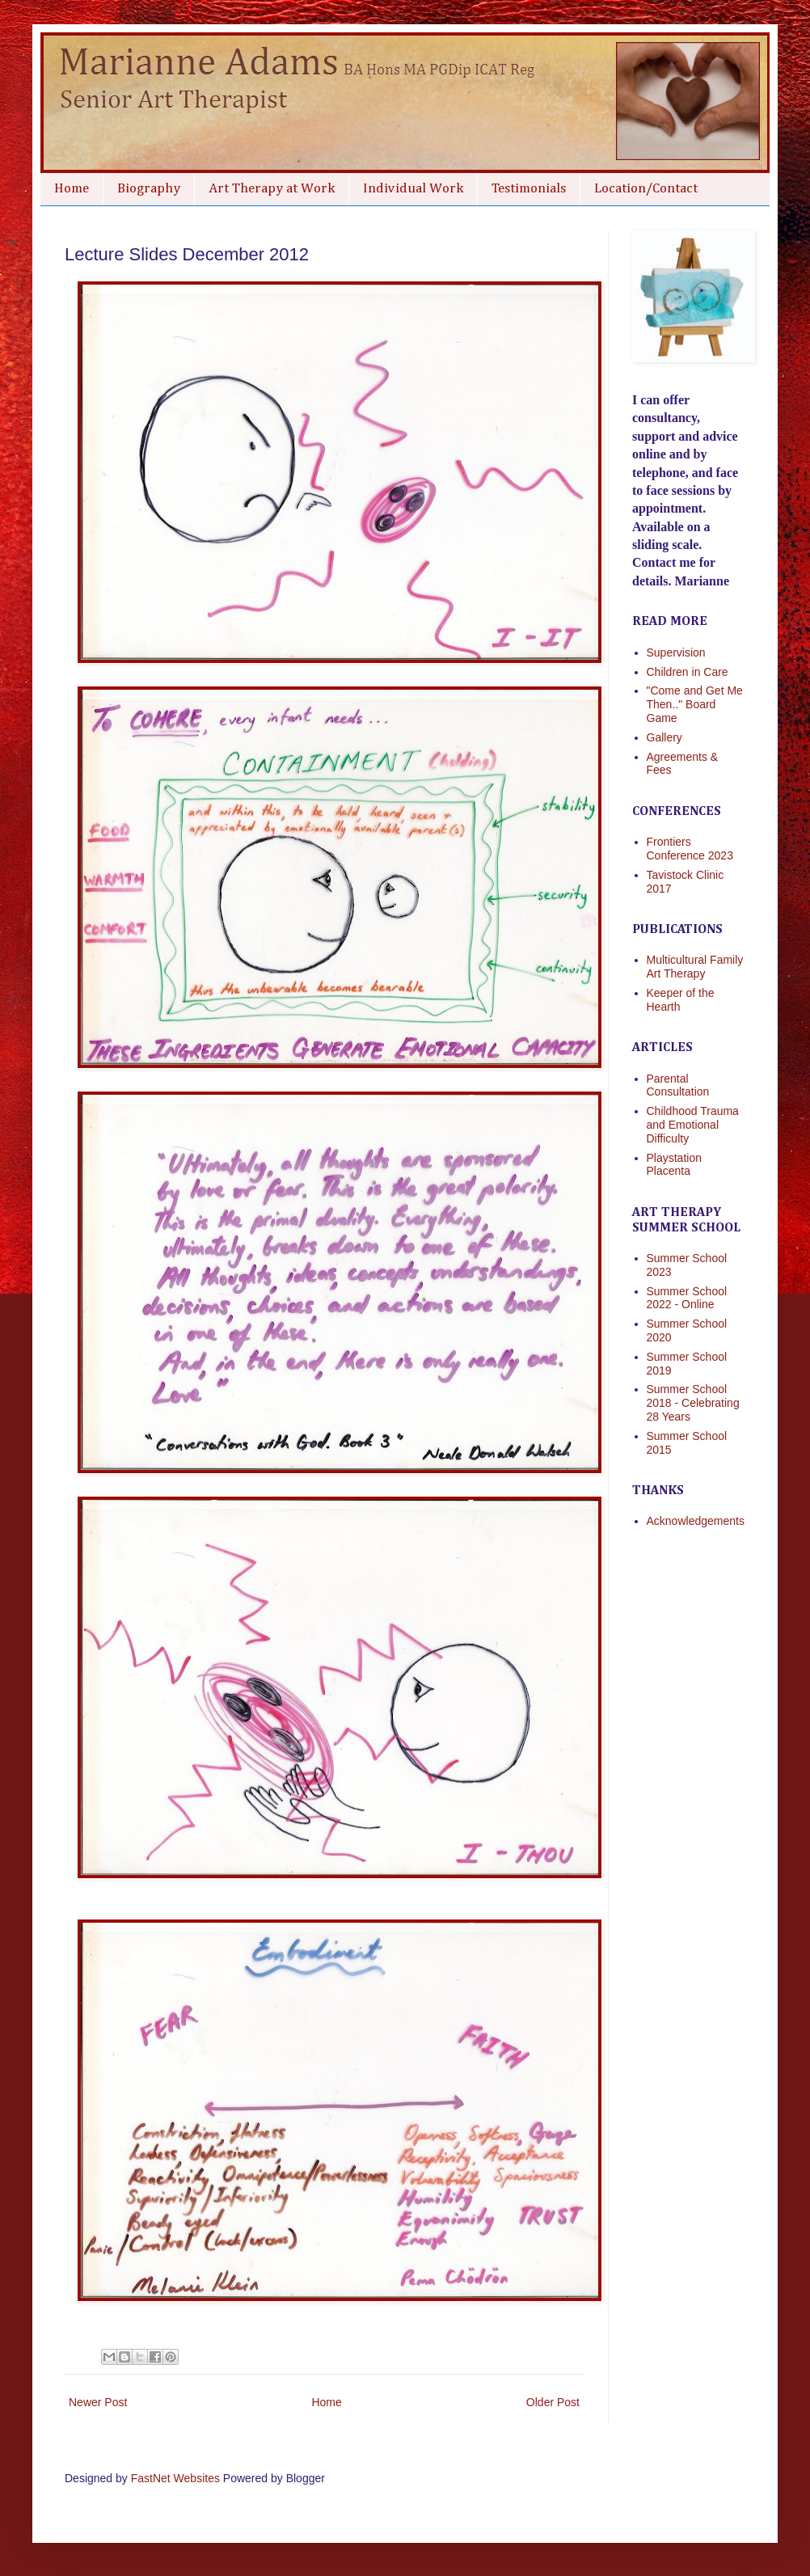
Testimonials (528, 189)
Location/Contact (646, 189)
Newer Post (98, 2402)
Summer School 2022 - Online (687, 1298)
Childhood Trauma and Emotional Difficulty (693, 1124)
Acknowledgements (696, 1520)
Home (71, 189)
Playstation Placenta (674, 1164)
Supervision (676, 652)
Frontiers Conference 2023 (690, 848)
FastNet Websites (175, 2478)
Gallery (664, 737)
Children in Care (687, 671)
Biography (148, 189)
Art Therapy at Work (272, 189)
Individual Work (413, 189)
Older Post (553, 2402)
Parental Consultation (678, 1085)
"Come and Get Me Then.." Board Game (695, 704)
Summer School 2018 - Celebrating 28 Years (693, 1403)
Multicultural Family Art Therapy (695, 966)
